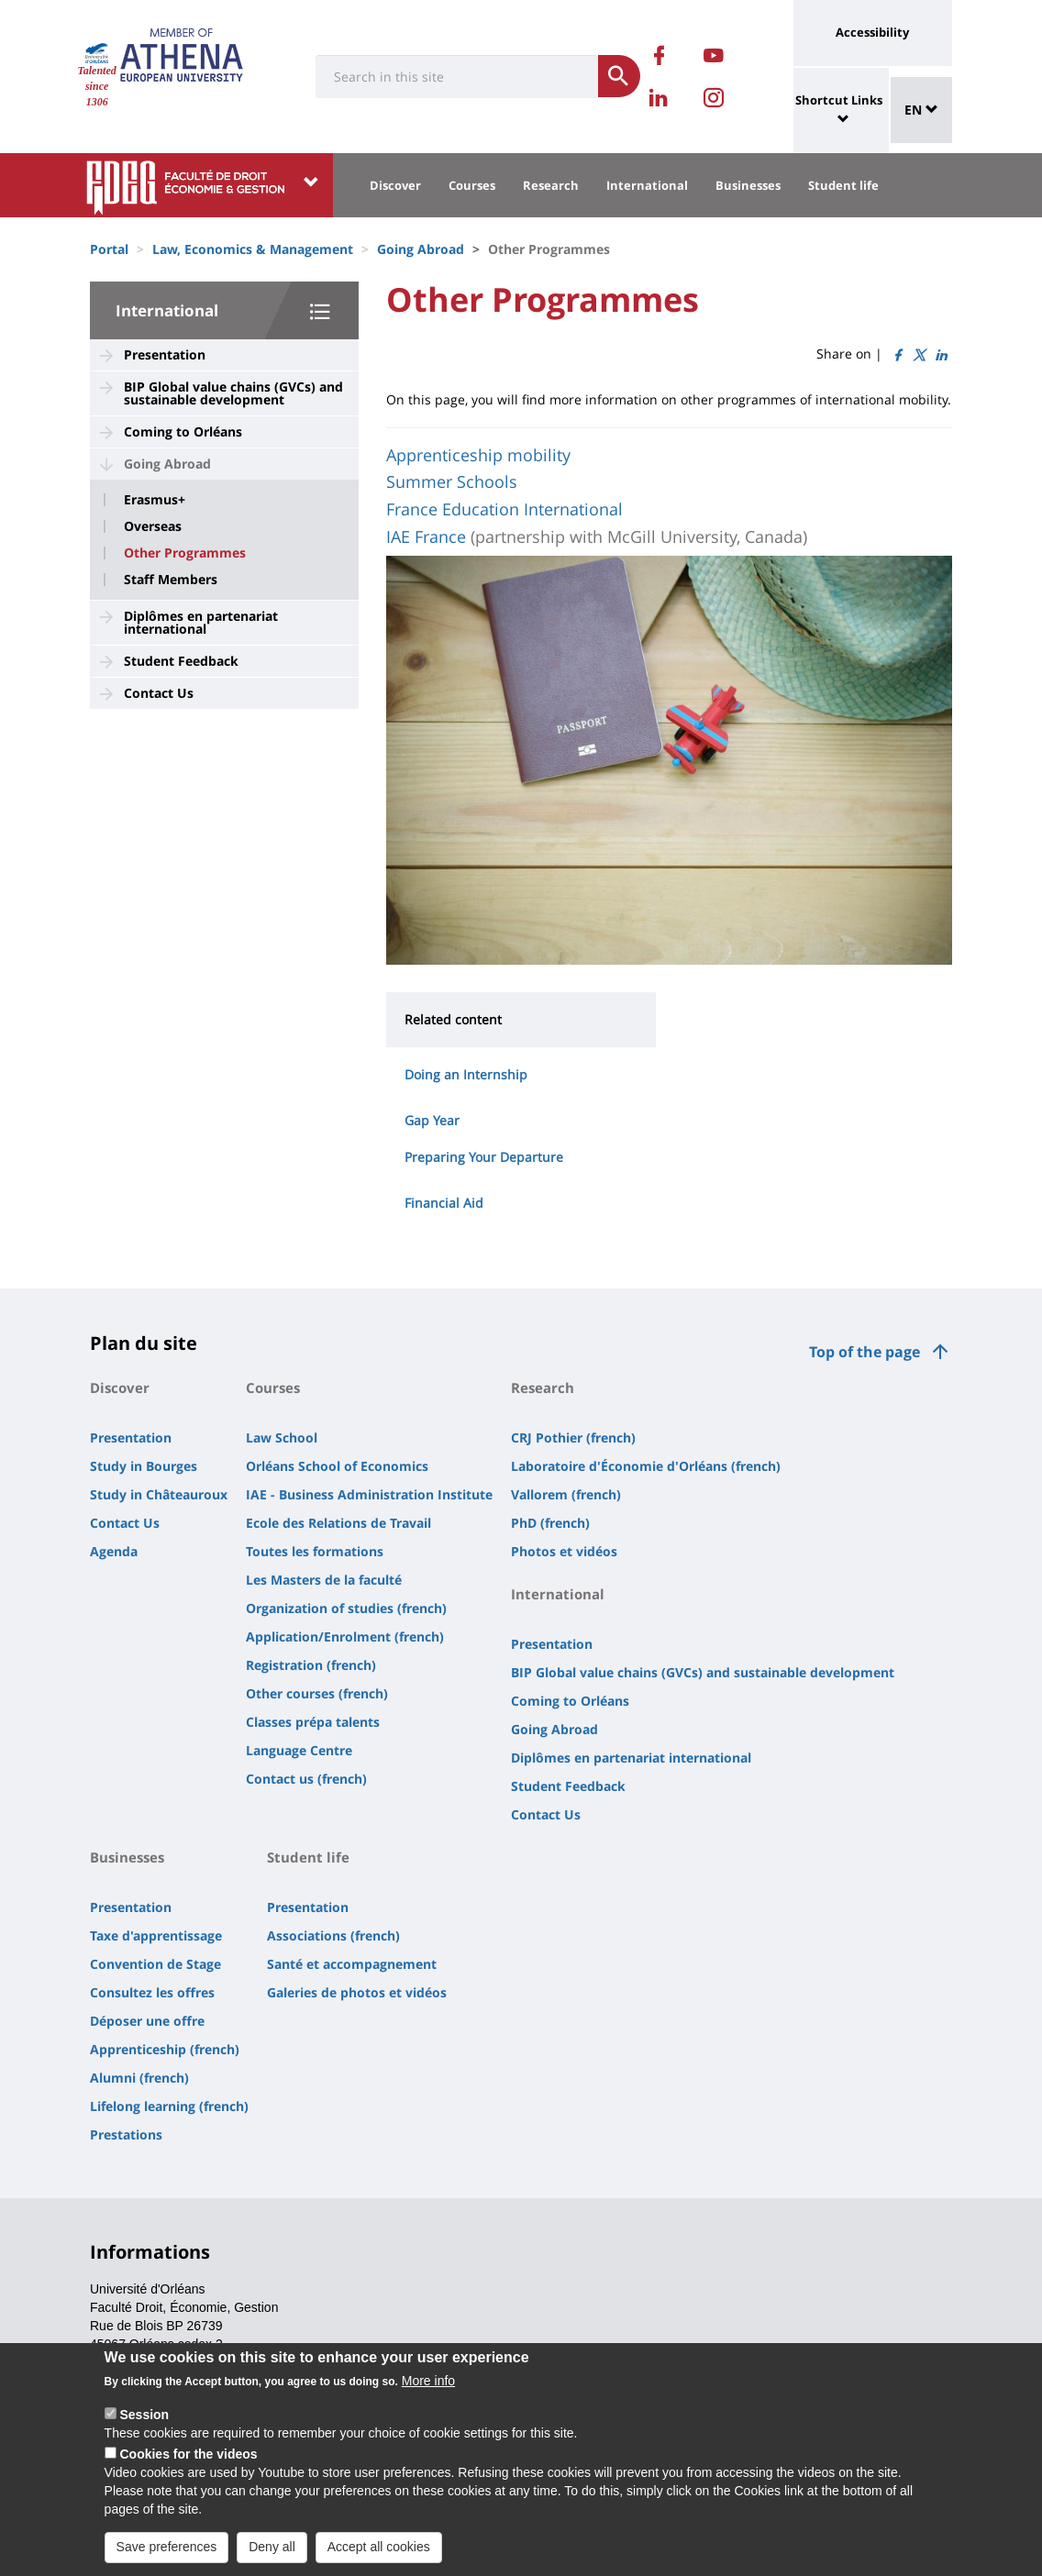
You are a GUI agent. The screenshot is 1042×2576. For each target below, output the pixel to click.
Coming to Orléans (183, 431)
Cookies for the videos (188, 2454)
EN (921, 109)
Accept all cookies (378, 2546)
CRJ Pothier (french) (573, 1437)
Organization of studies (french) (346, 1608)
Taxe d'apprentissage (156, 1935)
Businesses (748, 185)
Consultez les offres (152, 1992)
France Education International (504, 509)
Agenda (114, 1551)
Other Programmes (185, 553)
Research (551, 185)
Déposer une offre (147, 2020)
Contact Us (159, 693)
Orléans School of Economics (337, 1466)
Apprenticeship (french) (164, 2049)
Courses (472, 185)
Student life (843, 185)
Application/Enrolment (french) (345, 1636)
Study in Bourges (143, 1466)
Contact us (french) (306, 1778)
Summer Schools (451, 481)
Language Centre (299, 1750)
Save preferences (166, 2546)
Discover (395, 185)
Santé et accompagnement (352, 1964)
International (647, 185)
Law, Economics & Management (252, 249)
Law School (281, 1437)
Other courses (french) (317, 1693)
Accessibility (872, 32)
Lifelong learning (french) (169, 2106)
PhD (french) (550, 1522)
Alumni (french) (139, 2077)
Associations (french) (333, 1935)
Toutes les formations (314, 1551)
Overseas (153, 526)
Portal (109, 249)
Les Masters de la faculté (324, 1579)
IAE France (426, 536)
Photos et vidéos (564, 1551)
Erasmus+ (154, 499)
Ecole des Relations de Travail (338, 1522)
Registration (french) (311, 1665)
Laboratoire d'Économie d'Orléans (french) (646, 1466)
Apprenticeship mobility (478, 455)
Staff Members (170, 579)
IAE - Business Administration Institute (369, 1494)
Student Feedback (181, 660)
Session (144, 2414)
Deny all (272, 2546)
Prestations (126, 2134)
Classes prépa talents (313, 1721)
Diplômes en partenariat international (201, 622)
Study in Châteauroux (158, 1494)
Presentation (164, 354)
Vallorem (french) (566, 1494)
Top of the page (864, 1352)
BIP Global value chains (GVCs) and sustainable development (233, 393)
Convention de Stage (155, 1964)
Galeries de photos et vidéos (357, 1992)
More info (428, 2380)
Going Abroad (420, 249)
